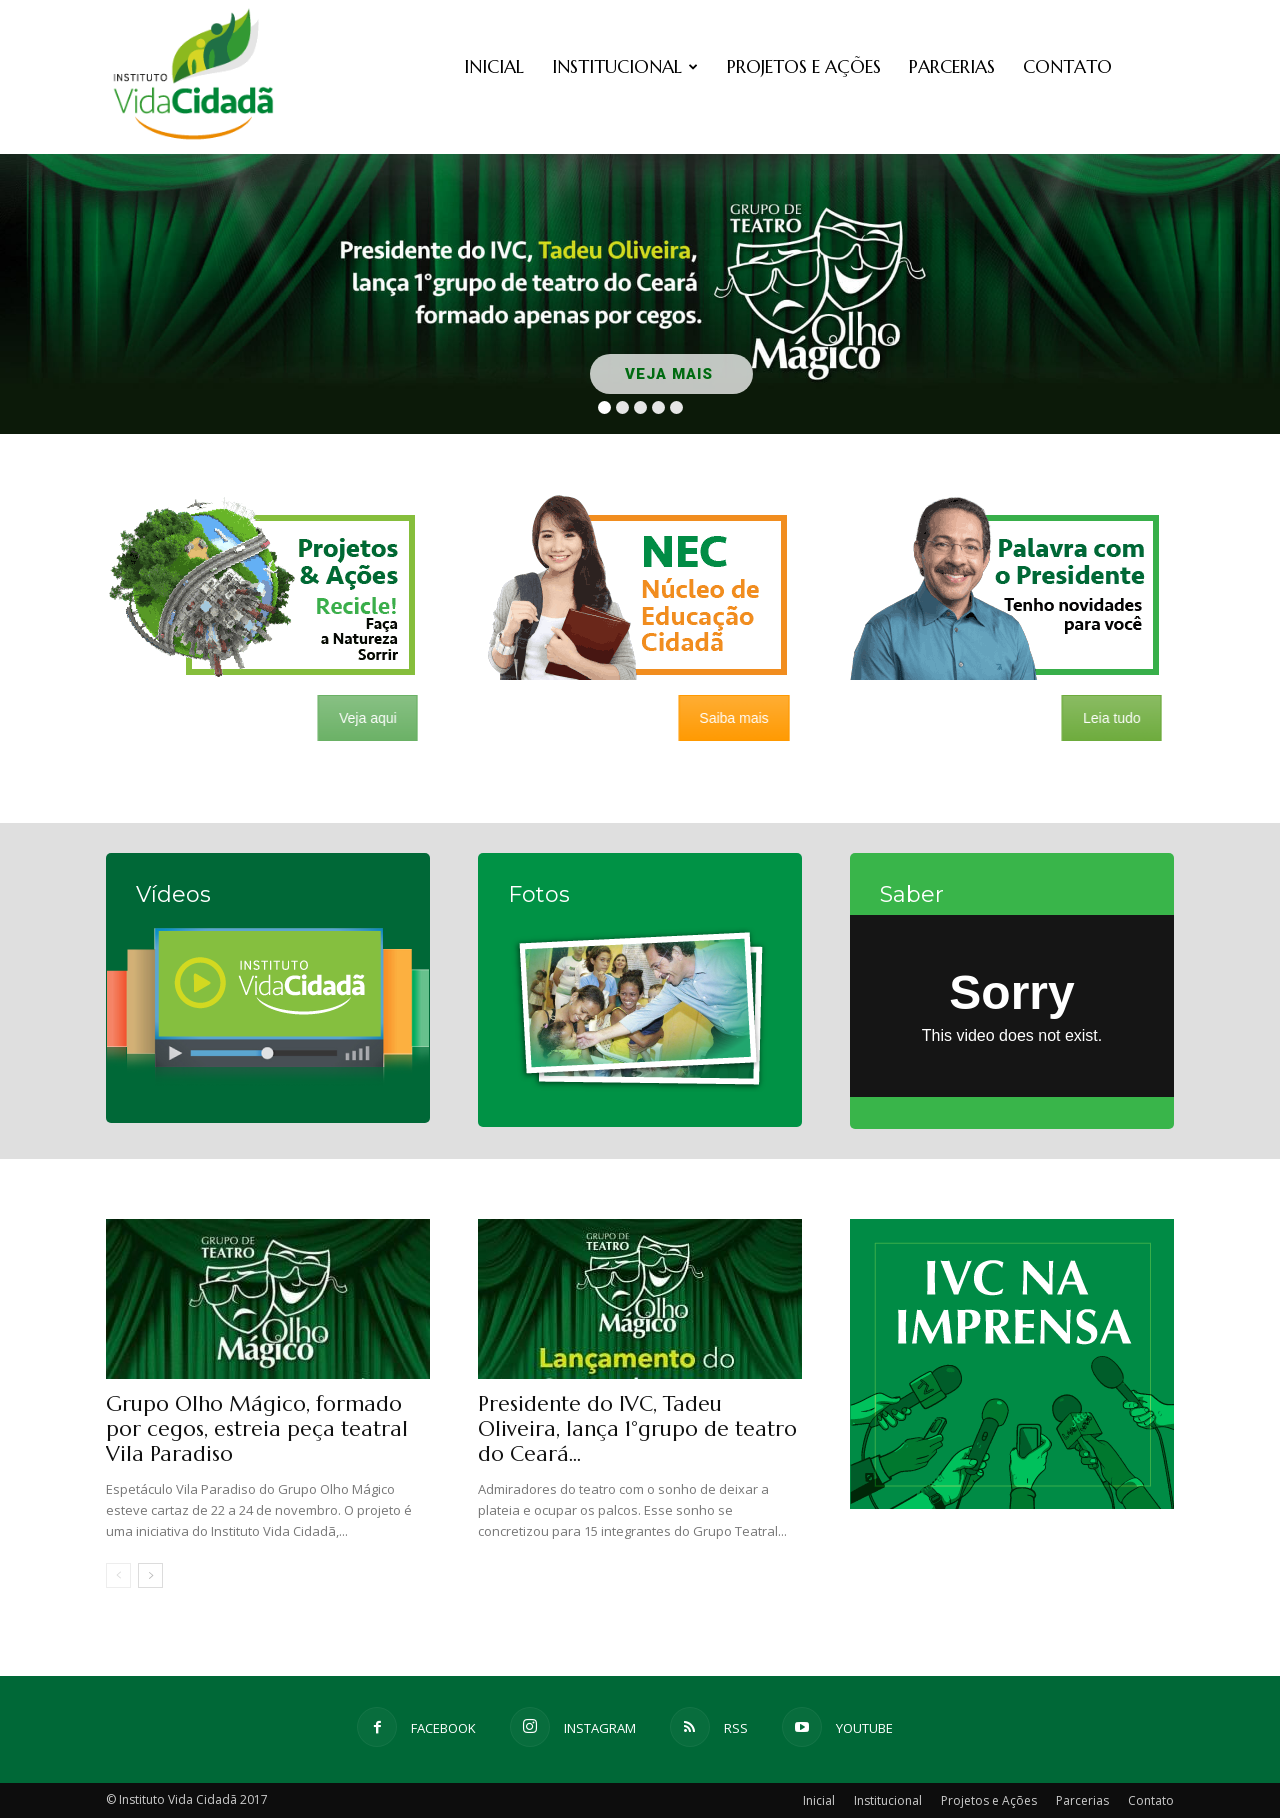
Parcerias (952, 66)
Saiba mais (725, 718)
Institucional (625, 66)
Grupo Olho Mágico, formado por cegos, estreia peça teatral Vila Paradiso (257, 1429)
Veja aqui (359, 718)
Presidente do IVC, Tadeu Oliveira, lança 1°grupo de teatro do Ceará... (637, 1429)
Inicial (494, 66)
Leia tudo (1103, 718)
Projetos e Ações (804, 66)
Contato (1067, 66)
